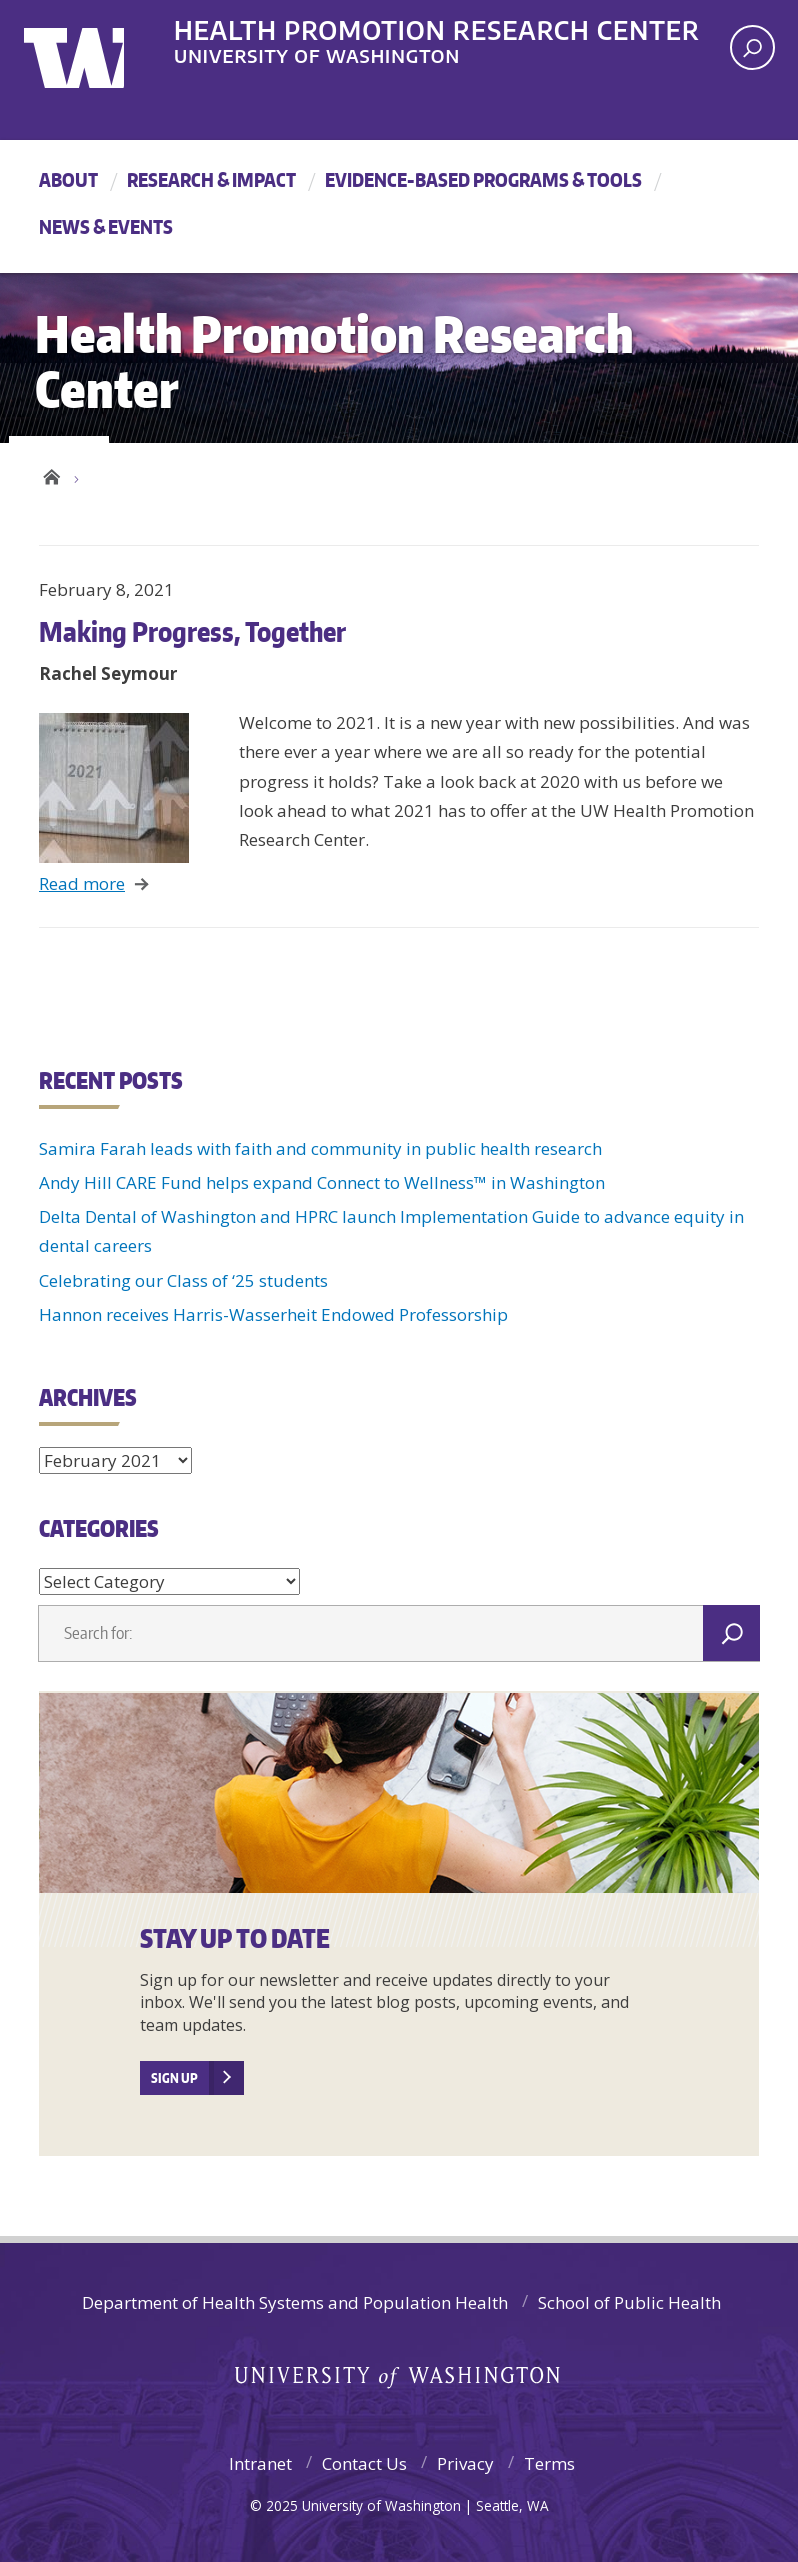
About (68, 179)
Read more (82, 883)
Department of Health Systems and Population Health (295, 2302)
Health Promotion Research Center (437, 29)
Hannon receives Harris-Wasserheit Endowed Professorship (273, 1314)
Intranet (260, 2463)
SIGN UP (174, 2078)
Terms (549, 2463)
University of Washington (105, 45)
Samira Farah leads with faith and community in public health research (320, 1148)
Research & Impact (211, 179)
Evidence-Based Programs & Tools (483, 179)
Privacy (465, 2463)
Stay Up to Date (235, 1938)
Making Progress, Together (192, 631)
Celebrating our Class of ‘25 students (185, 1280)
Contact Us (364, 2463)
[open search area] (752, 47)
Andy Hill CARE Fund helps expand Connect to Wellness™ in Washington (322, 1182)
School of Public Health (629, 2302)
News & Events (106, 226)
